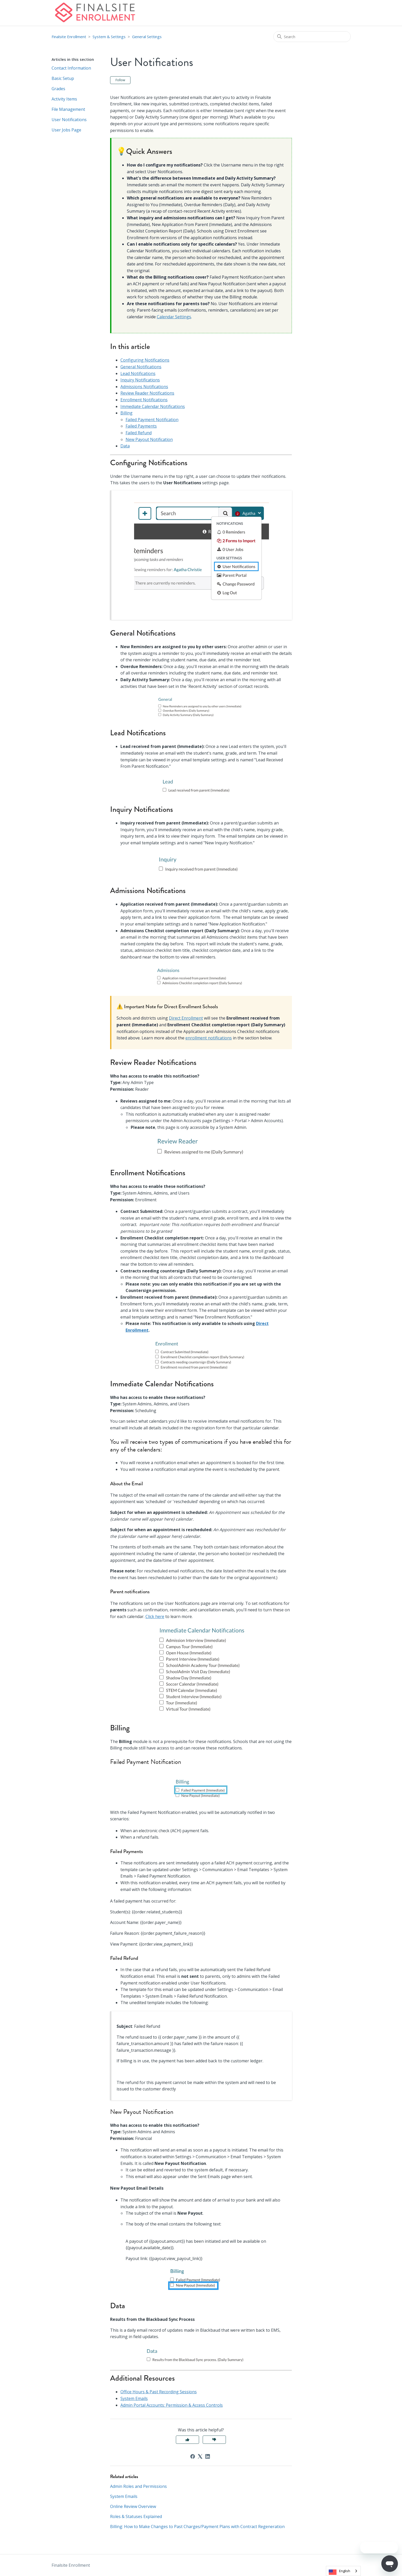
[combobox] (343, 2571)
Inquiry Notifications (140, 380)
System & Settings (109, 36)
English (344, 2571)
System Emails (134, 2398)
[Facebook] (192, 2456)
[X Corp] (200, 2456)
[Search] (312, 36)
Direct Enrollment (186, 1018)
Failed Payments (141, 426)
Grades (58, 88)
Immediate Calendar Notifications (152, 406)
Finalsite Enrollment (69, 36)
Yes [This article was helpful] (187, 2440)
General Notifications (140, 367)
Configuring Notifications (144, 360)
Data (125, 446)
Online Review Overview (133, 2506)
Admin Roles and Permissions (138, 2486)
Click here (154, 1616)
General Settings (147, 36)
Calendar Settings (174, 317)
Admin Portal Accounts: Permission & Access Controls (171, 2405)
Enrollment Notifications (144, 400)
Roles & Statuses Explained (136, 2516)
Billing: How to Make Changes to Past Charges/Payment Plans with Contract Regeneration (197, 2526)
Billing (126, 413)
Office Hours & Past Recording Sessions (158, 2392)
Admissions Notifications (144, 386)
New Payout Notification (149, 439)
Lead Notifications (137, 373)
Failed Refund (139, 433)
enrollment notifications (208, 1038)
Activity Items (64, 99)
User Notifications (69, 119)
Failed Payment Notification (152, 419)
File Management (68, 109)
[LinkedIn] (207, 2456)
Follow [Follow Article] (120, 80)
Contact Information (71, 68)
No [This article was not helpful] (214, 2440)
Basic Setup (63, 78)
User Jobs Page (66, 130)
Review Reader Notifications (147, 393)
